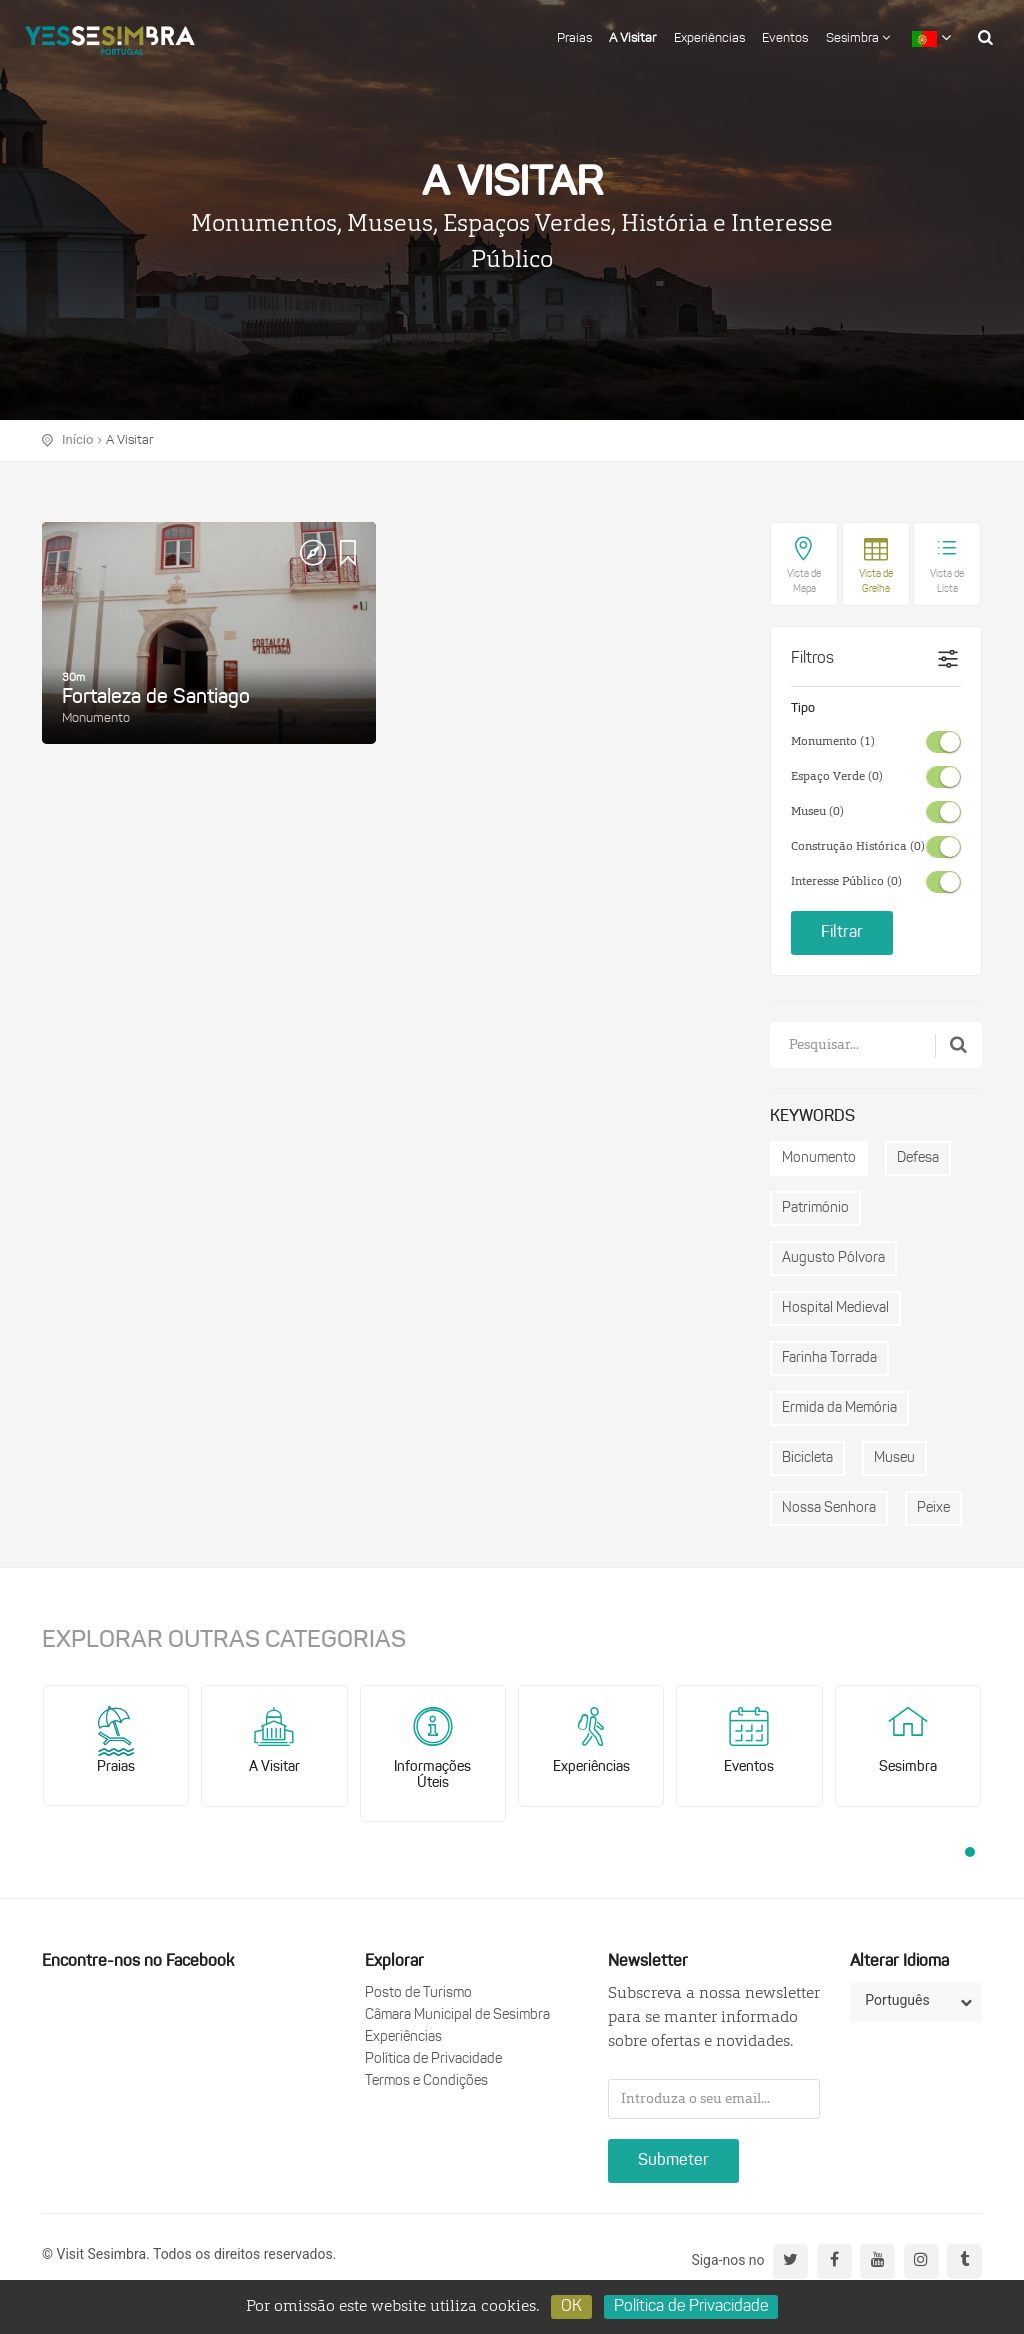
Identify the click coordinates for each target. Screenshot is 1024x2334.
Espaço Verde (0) (837, 777)
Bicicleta (807, 1458)
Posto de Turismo (418, 1993)
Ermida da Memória (839, 1408)
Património (815, 1208)
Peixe (933, 1508)
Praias (574, 38)
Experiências (709, 38)
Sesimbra (858, 38)
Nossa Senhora (829, 1508)
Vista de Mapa (804, 582)
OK (571, 2307)
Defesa (918, 1158)
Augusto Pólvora (833, 1258)
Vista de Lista (947, 582)
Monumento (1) (833, 742)
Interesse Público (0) (846, 882)
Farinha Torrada (829, 1358)
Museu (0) (817, 812)
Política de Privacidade (433, 2059)
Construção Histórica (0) (858, 847)
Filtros (812, 659)
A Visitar (632, 38)
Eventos (785, 38)
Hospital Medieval (835, 1308)
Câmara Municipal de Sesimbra (457, 2015)
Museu (894, 1458)
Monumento (819, 1158)
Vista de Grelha (876, 582)
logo (110, 35)
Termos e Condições (426, 2081)
